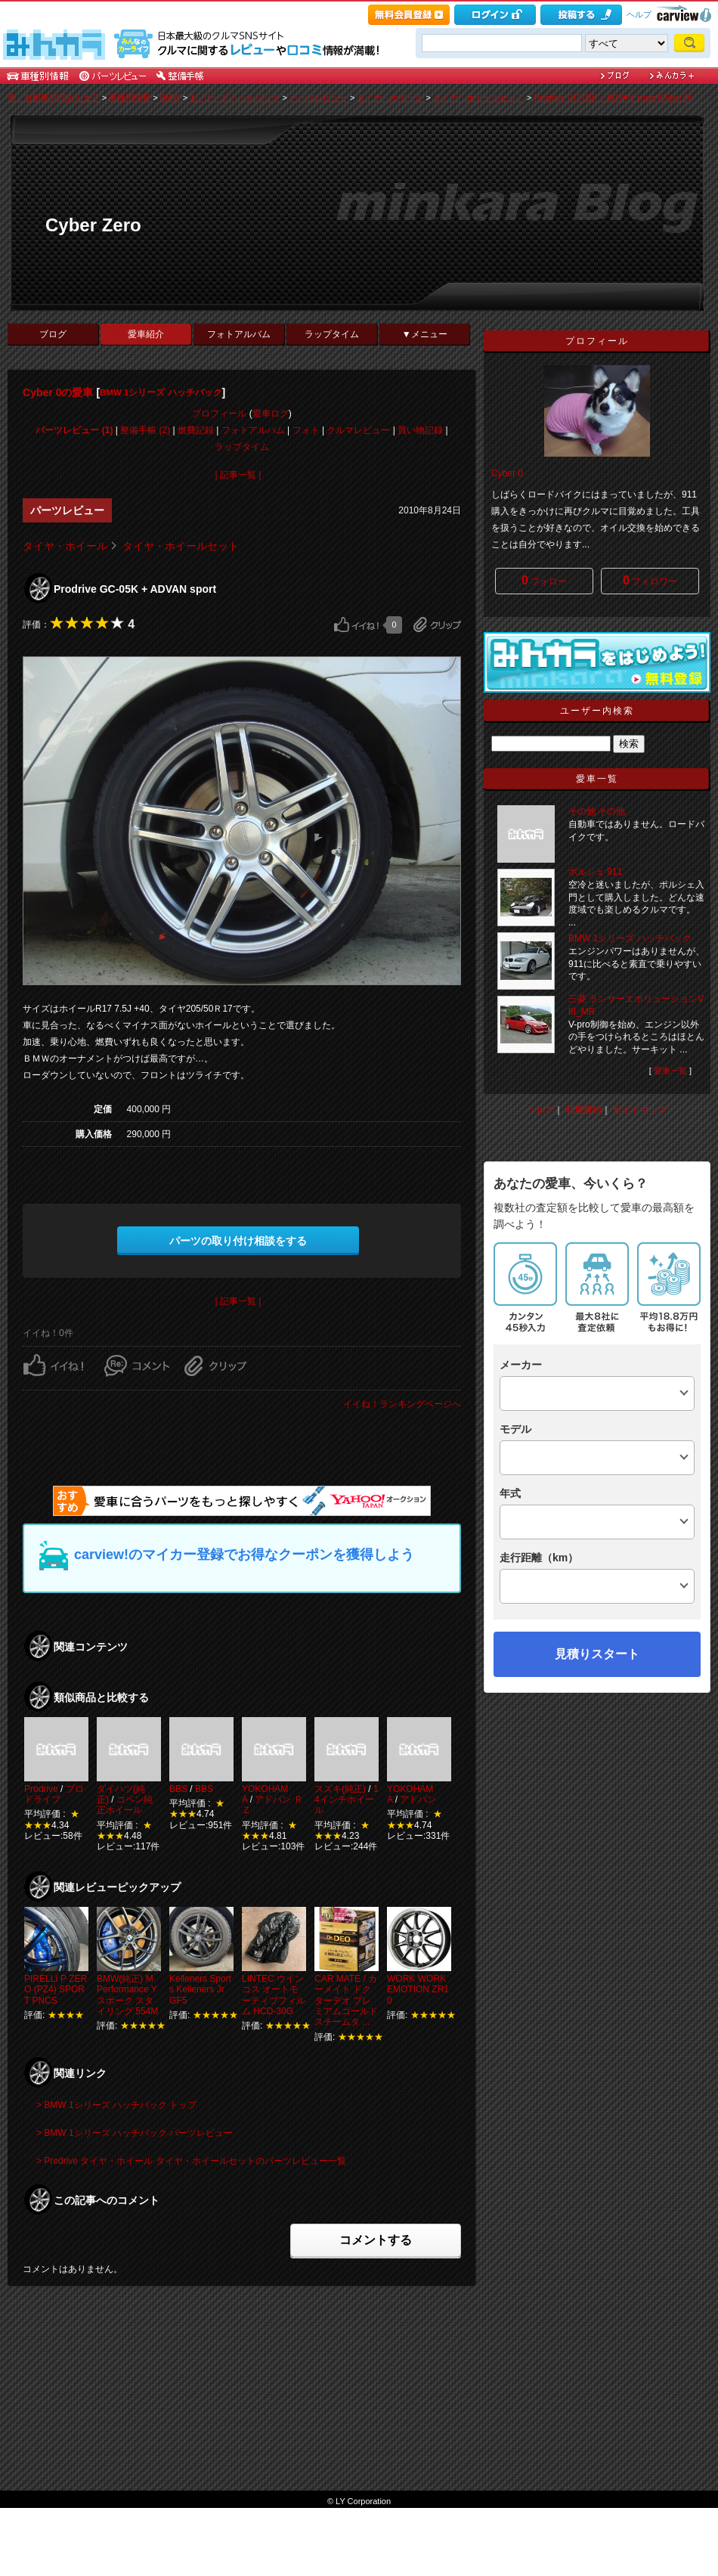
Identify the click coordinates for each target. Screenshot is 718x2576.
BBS (178, 1789)
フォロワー (650, 580)
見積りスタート (597, 1654)
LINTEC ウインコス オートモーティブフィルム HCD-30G (273, 1994)
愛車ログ (270, 413)
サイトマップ (640, 1110)
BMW (170, 97)
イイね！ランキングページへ (402, 1404)
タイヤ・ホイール (390, 97)
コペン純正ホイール (125, 1804)
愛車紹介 (146, 334)
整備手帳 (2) (145, 430)
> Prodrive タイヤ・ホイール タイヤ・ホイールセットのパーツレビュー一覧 (191, 2161)
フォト (306, 430)
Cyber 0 (507, 473)
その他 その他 (596, 811)
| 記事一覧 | (238, 475)
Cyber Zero (93, 225)
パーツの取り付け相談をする (238, 1241)
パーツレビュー (318, 97)
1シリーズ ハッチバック (235, 97)
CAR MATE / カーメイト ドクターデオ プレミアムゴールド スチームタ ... (346, 2000)
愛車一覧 (670, 1070)
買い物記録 (420, 430)
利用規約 (583, 1110)
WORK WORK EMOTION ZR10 (418, 1989)
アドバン (418, 1799)
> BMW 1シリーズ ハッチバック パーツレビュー (134, 2133)
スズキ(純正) (340, 1789)
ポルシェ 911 (595, 871)
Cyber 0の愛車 (58, 392)
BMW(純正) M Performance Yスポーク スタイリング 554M (127, 1994)
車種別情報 (129, 97)
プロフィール (219, 413)
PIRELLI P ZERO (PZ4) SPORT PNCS (55, 1989)
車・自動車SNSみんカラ (54, 97)
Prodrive (41, 1789)
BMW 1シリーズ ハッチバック (161, 392)
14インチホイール (346, 1800)
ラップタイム (332, 334)
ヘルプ (639, 14)
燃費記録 (196, 430)
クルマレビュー (358, 430)
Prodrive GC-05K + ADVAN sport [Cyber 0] (613, 97)
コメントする (375, 2239)
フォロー (544, 580)
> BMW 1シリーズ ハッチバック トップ (116, 2105)
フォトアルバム (239, 334)
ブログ (53, 334)
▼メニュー (424, 334)
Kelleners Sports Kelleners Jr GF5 (200, 1989)
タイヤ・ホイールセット (479, 97)
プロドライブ (54, 1794)
